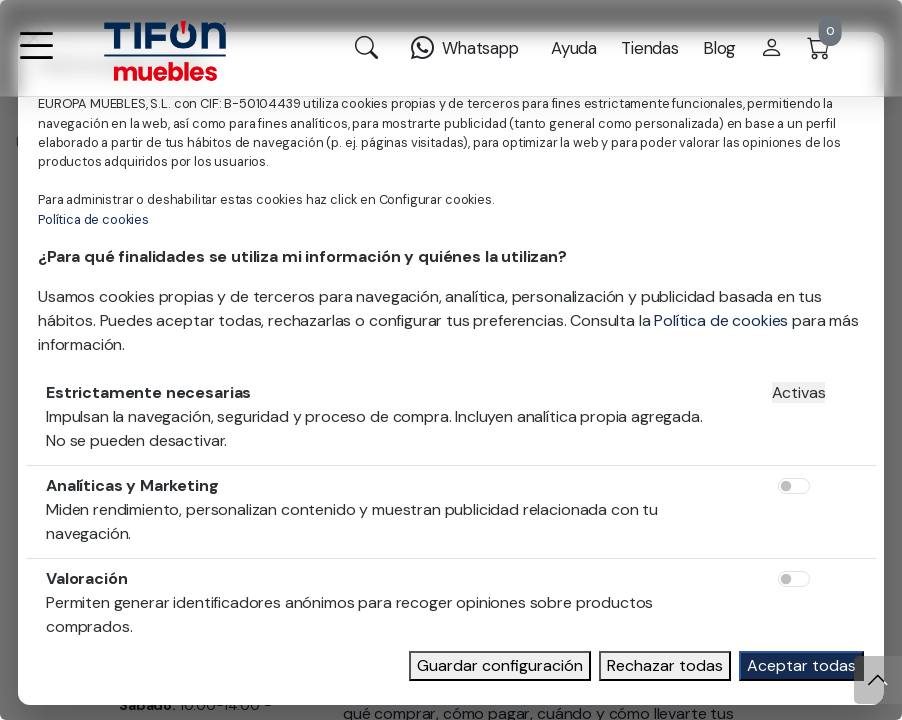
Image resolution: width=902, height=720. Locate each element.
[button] (36, 58)
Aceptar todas (801, 665)
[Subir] (878, 680)
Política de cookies (93, 219)
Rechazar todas (665, 665)
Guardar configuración (500, 665)
